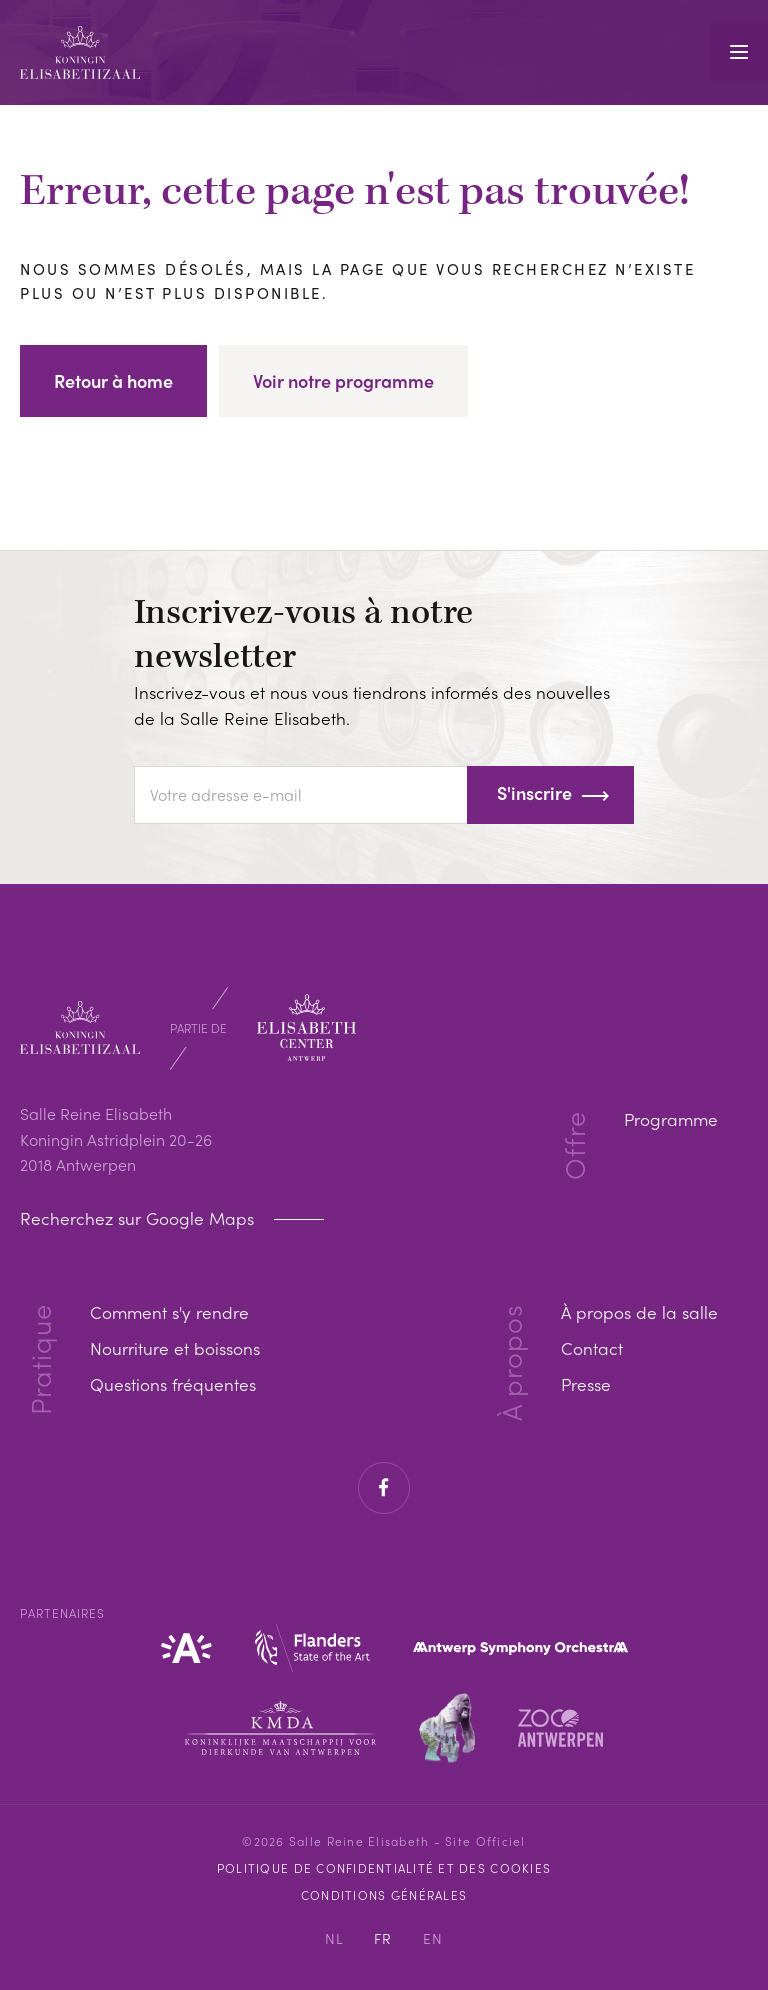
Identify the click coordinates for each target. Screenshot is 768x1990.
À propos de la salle (636, 1311)
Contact (586, 1347)
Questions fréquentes (176, 1383)
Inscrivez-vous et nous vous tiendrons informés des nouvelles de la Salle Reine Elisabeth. (382, 704)
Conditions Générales (384, 1895)
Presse (582, 1383)
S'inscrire (534, 792)
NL (335, 1938)
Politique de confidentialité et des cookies (384, 1868)
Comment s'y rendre (173, 1311)
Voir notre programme (343, 380)
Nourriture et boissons (179, 1347)
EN (433, 1938)
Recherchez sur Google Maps (144, 1218)
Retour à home (113, 380)
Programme (668, 1118)
